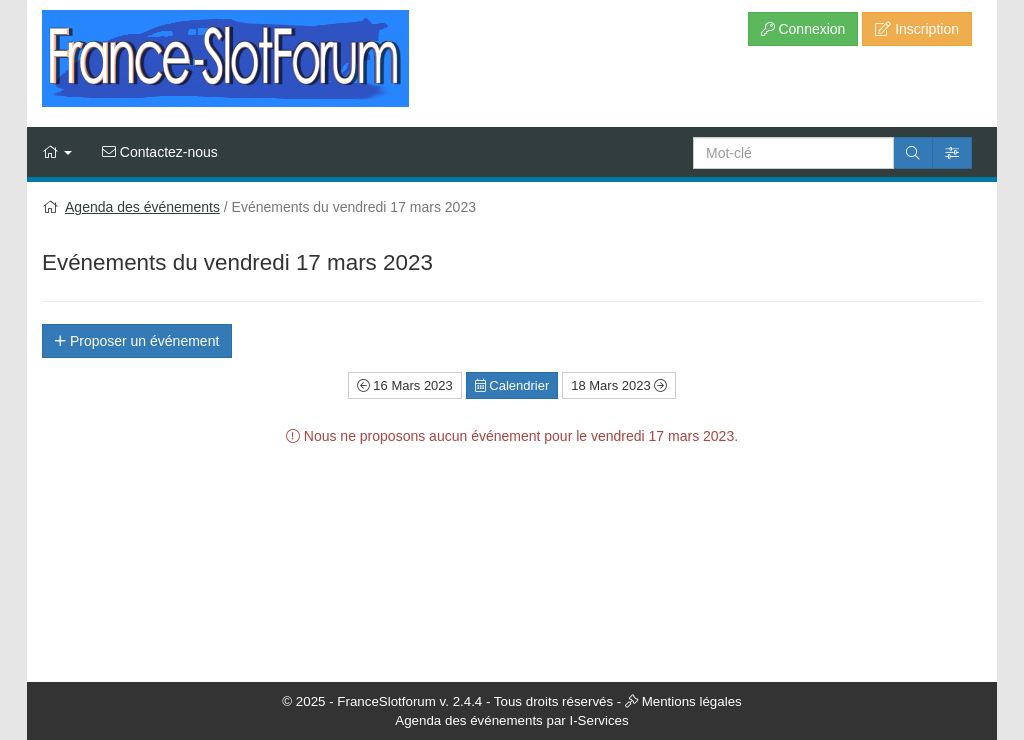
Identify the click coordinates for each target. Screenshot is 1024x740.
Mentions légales (692, 701)
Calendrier (512, 385)
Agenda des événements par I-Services (511, 720)
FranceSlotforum (386, 701)
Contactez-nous (160, 152)
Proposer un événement (137, 341)
